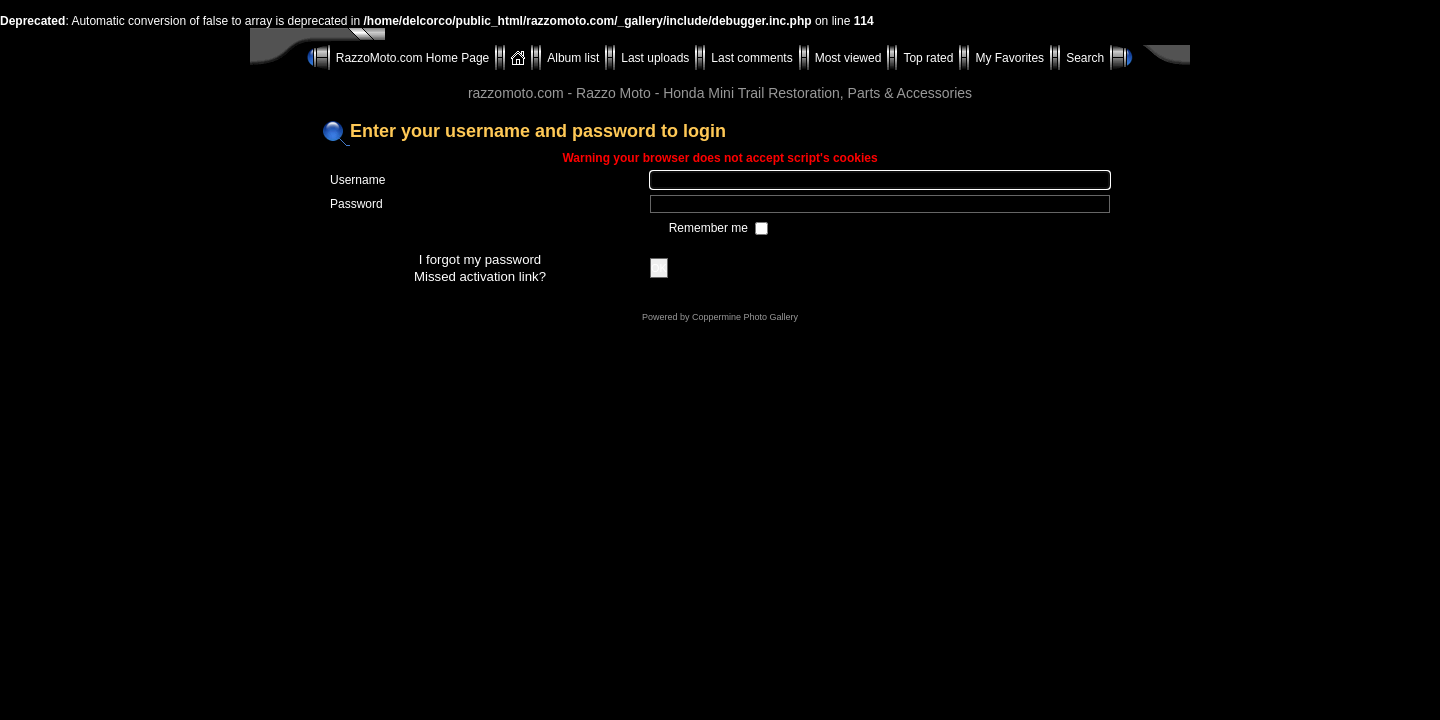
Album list (573, 58)
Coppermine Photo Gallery (745, 317)
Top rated (928, 58)
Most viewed (848, 58)
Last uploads (655, 58)
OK (659, 268)
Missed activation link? (480, 276)
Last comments (751, 58)
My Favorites (1009, 58)
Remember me (710, 228)
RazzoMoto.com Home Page (412, 58)
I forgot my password (480, 259)
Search (1085, 58)
